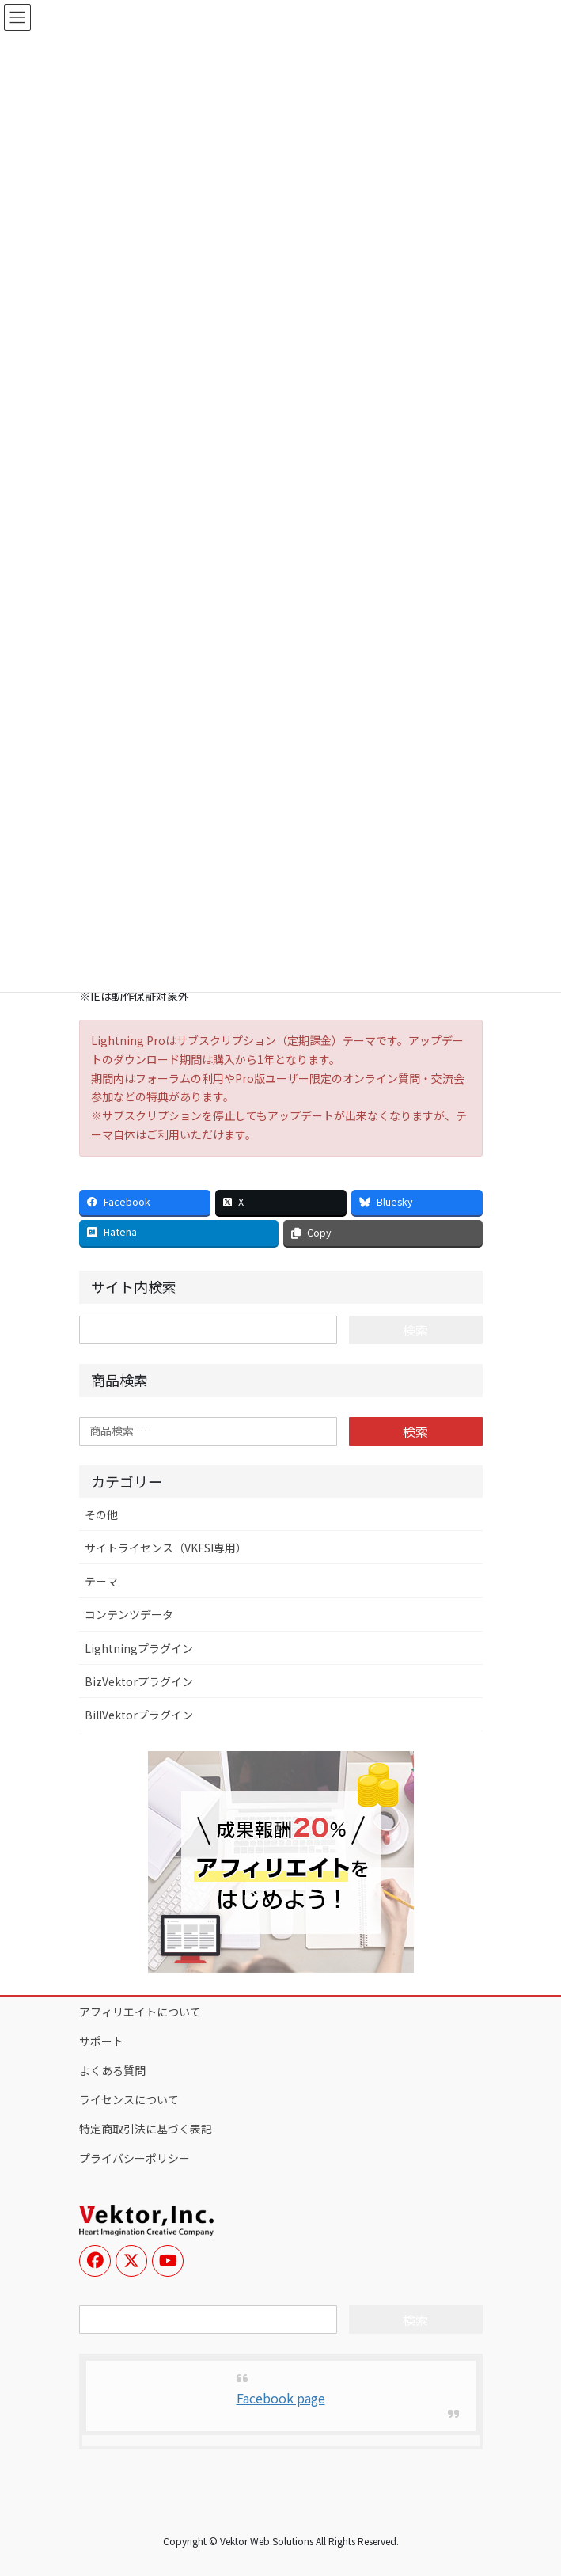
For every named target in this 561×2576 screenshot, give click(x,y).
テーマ (101, 1581)
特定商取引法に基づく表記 (145, 2129)
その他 (101, 1514)
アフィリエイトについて (140, 2011)
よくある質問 (112, 2070)
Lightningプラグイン (139, 1648)
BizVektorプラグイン (139, 1681)
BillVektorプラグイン (139, 1715)
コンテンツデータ (129, 1614)
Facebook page (281, 2397)
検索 (415, 1431)
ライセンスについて (129, 2099)
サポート (101, 2041)
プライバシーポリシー (134, 2158)
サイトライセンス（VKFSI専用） (166, 1548)
